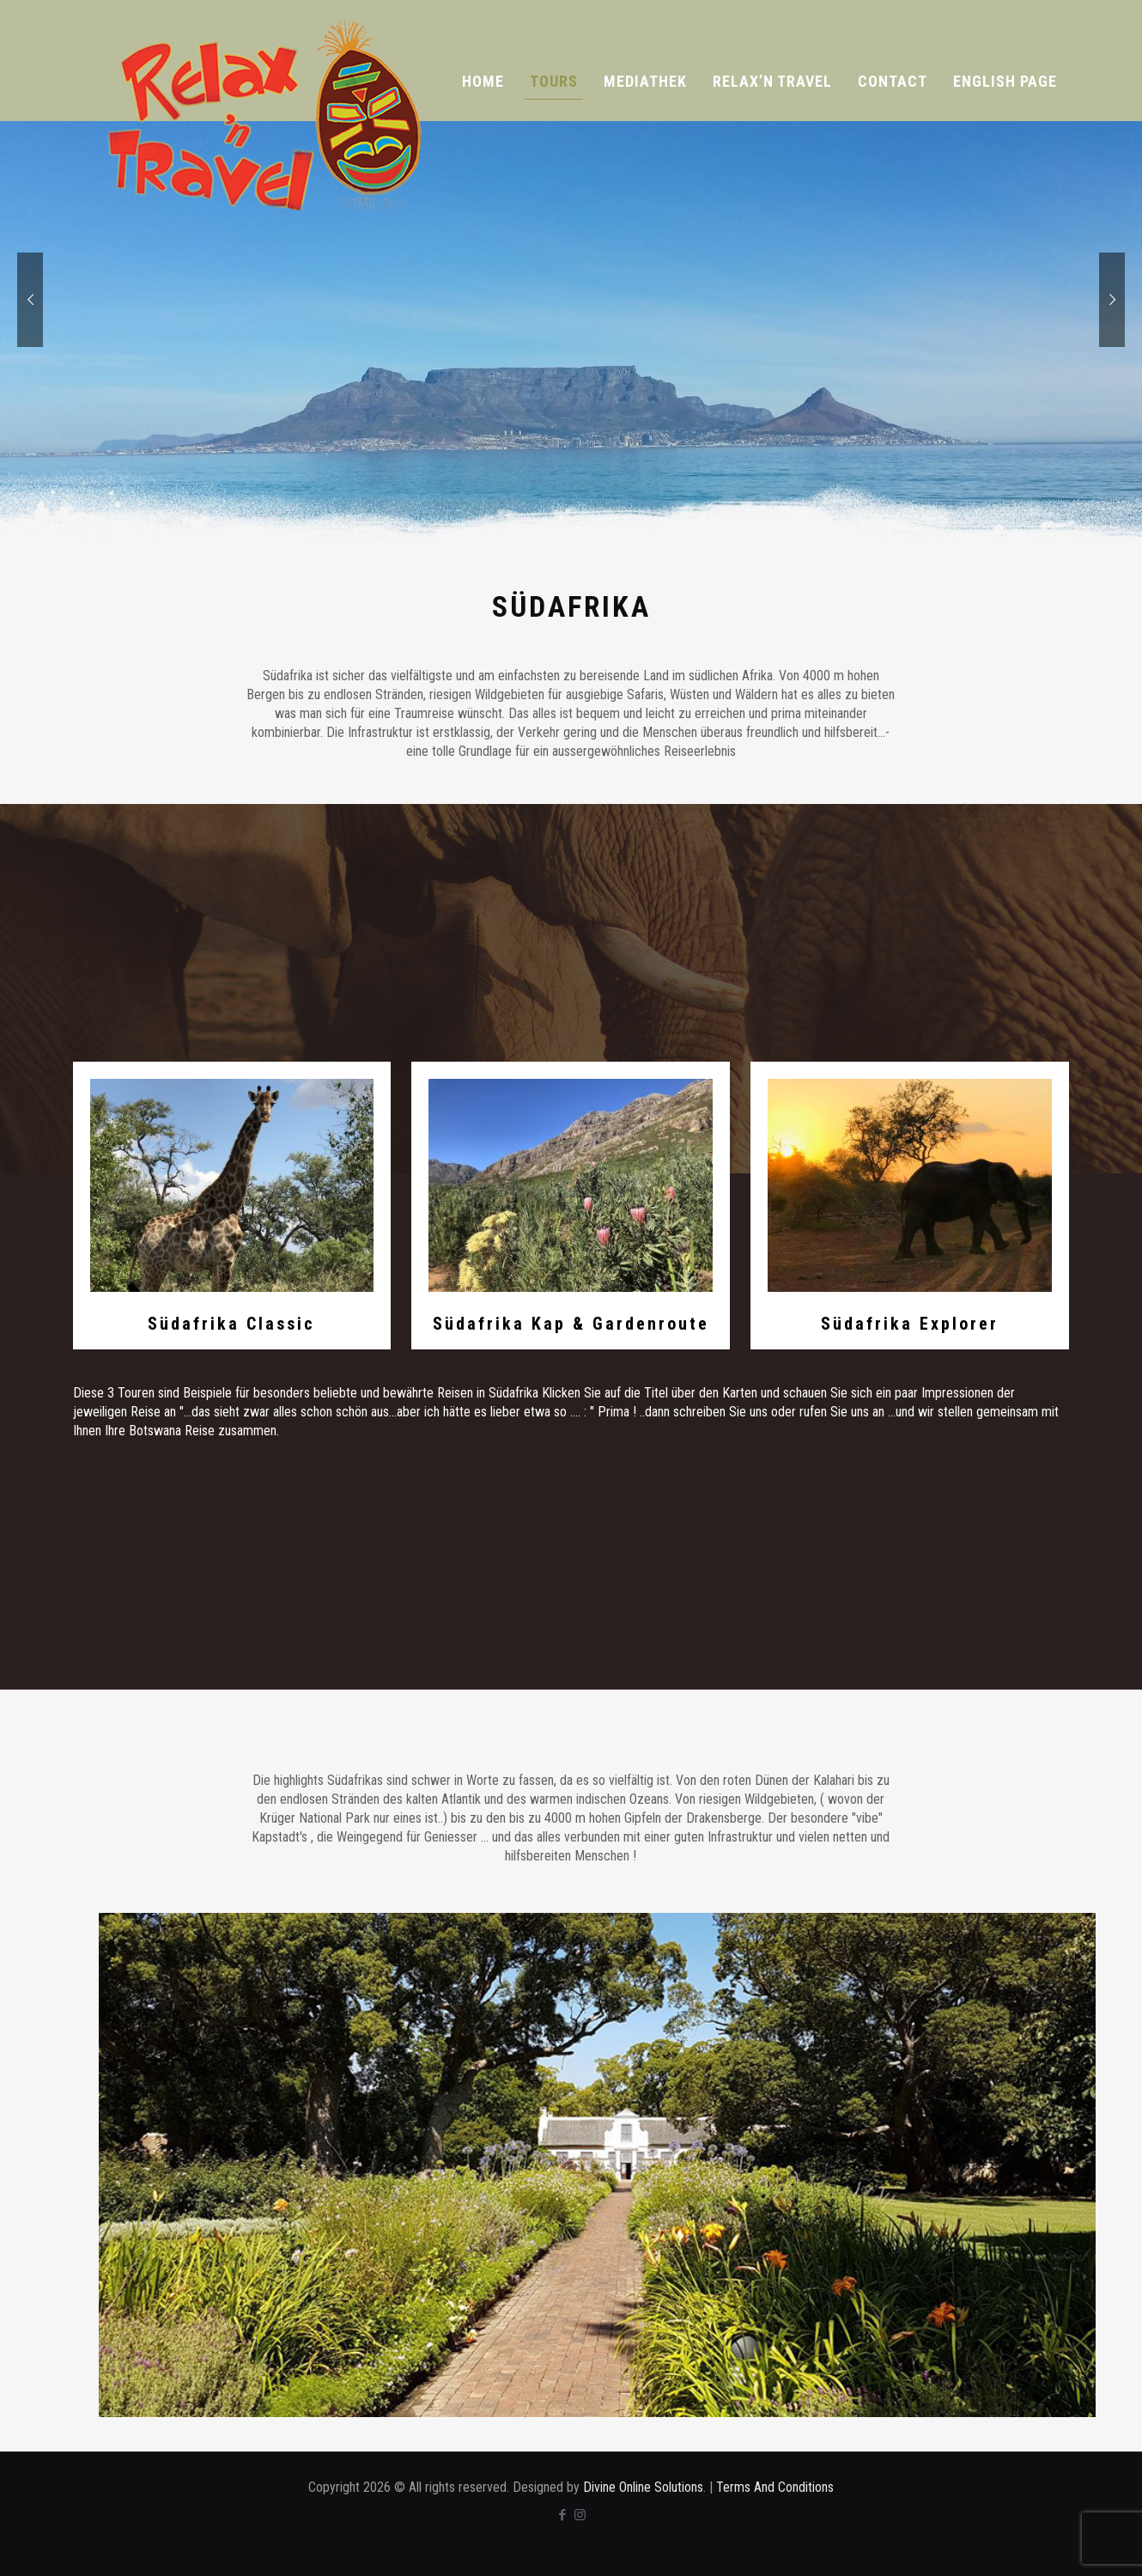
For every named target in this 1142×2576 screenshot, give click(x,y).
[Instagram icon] (580, 2515)
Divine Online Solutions (643, 2487)
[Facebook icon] (562, 2515)
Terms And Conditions (775, 2487)
